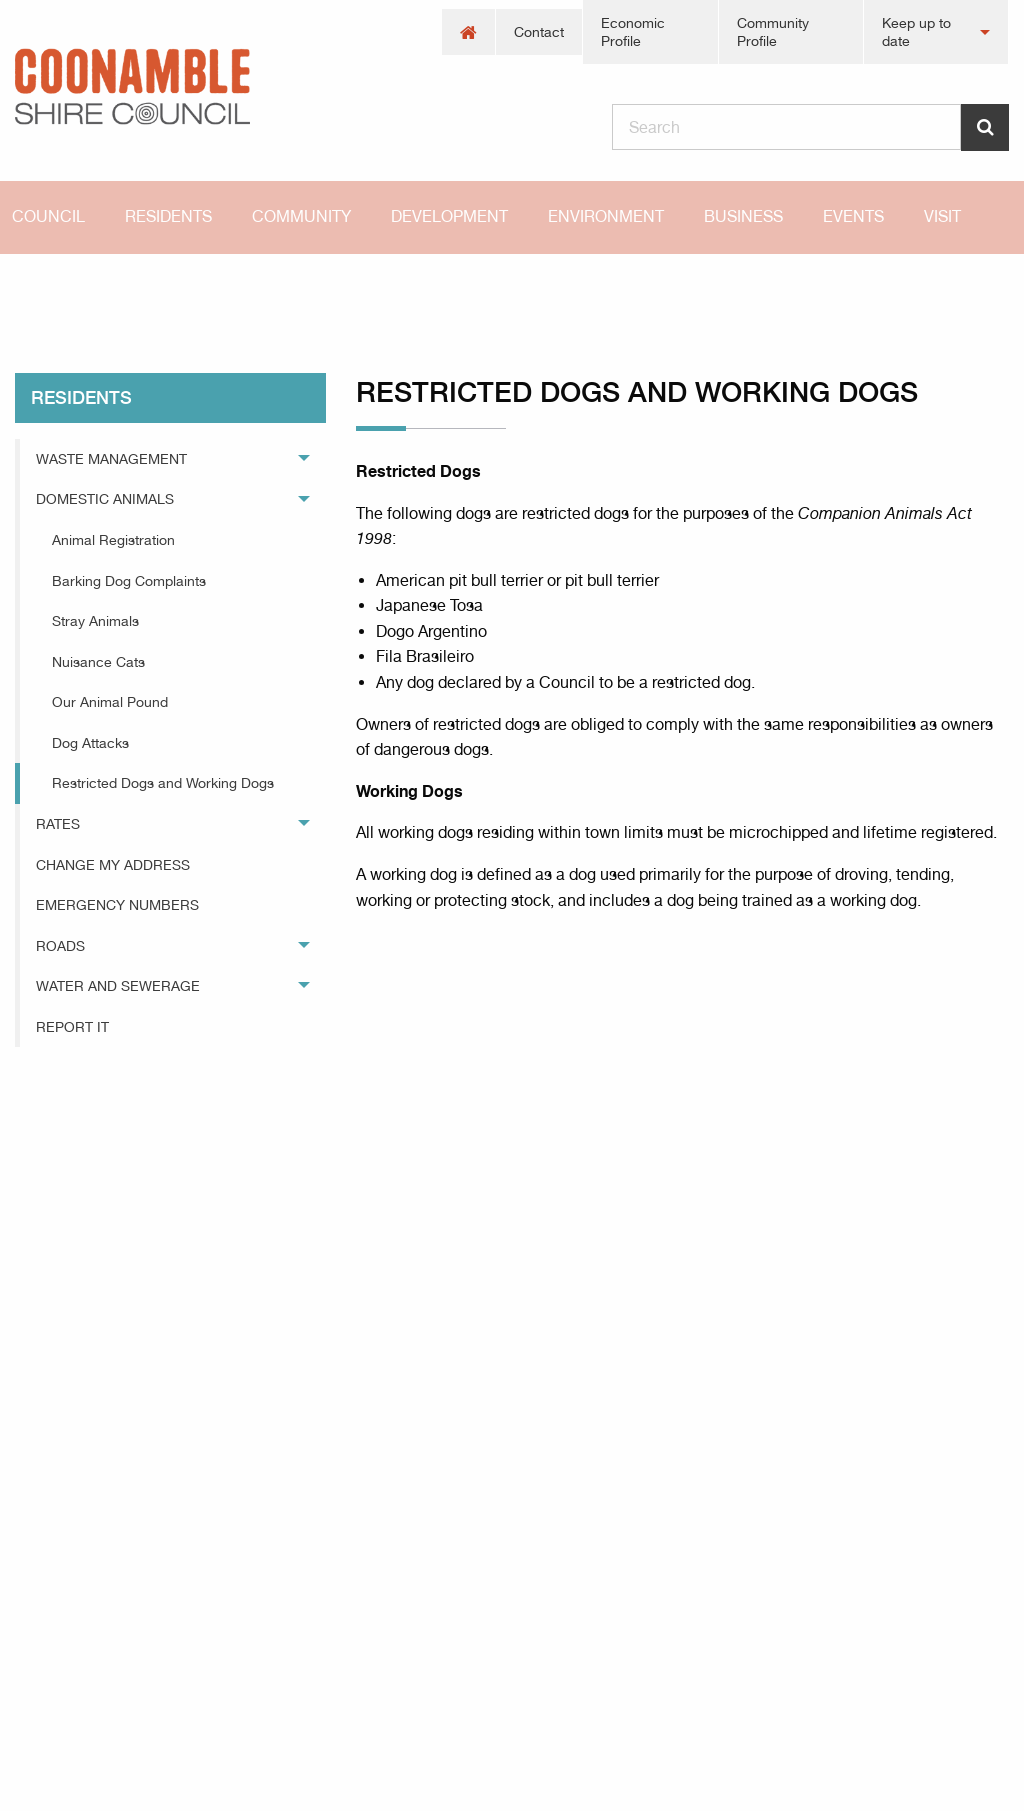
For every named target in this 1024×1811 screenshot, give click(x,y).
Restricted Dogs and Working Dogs (350, 289)
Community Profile (773, 32)
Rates (58, 824)
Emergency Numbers (117, 905)
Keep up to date (916, 32)
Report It (72, 1027)
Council (48, 216)
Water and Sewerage (118, 986)
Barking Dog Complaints (129, 581)
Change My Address (113, 865)
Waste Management (111, 459)
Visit (942, 216)
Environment (606, 216)
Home (35, 289)
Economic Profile (633, 32)
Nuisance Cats (98, 662)
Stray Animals (95, 621)
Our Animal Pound (110, 702)
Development (449, 216)
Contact (539, 32)
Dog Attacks (90, 743)
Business (743, 216)
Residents (168, 216)
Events (853, 216)
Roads (60, 946)
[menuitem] (469, 32)
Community (301, 216)
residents (146, 289)
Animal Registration (113, 540)
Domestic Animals (105, 499)
